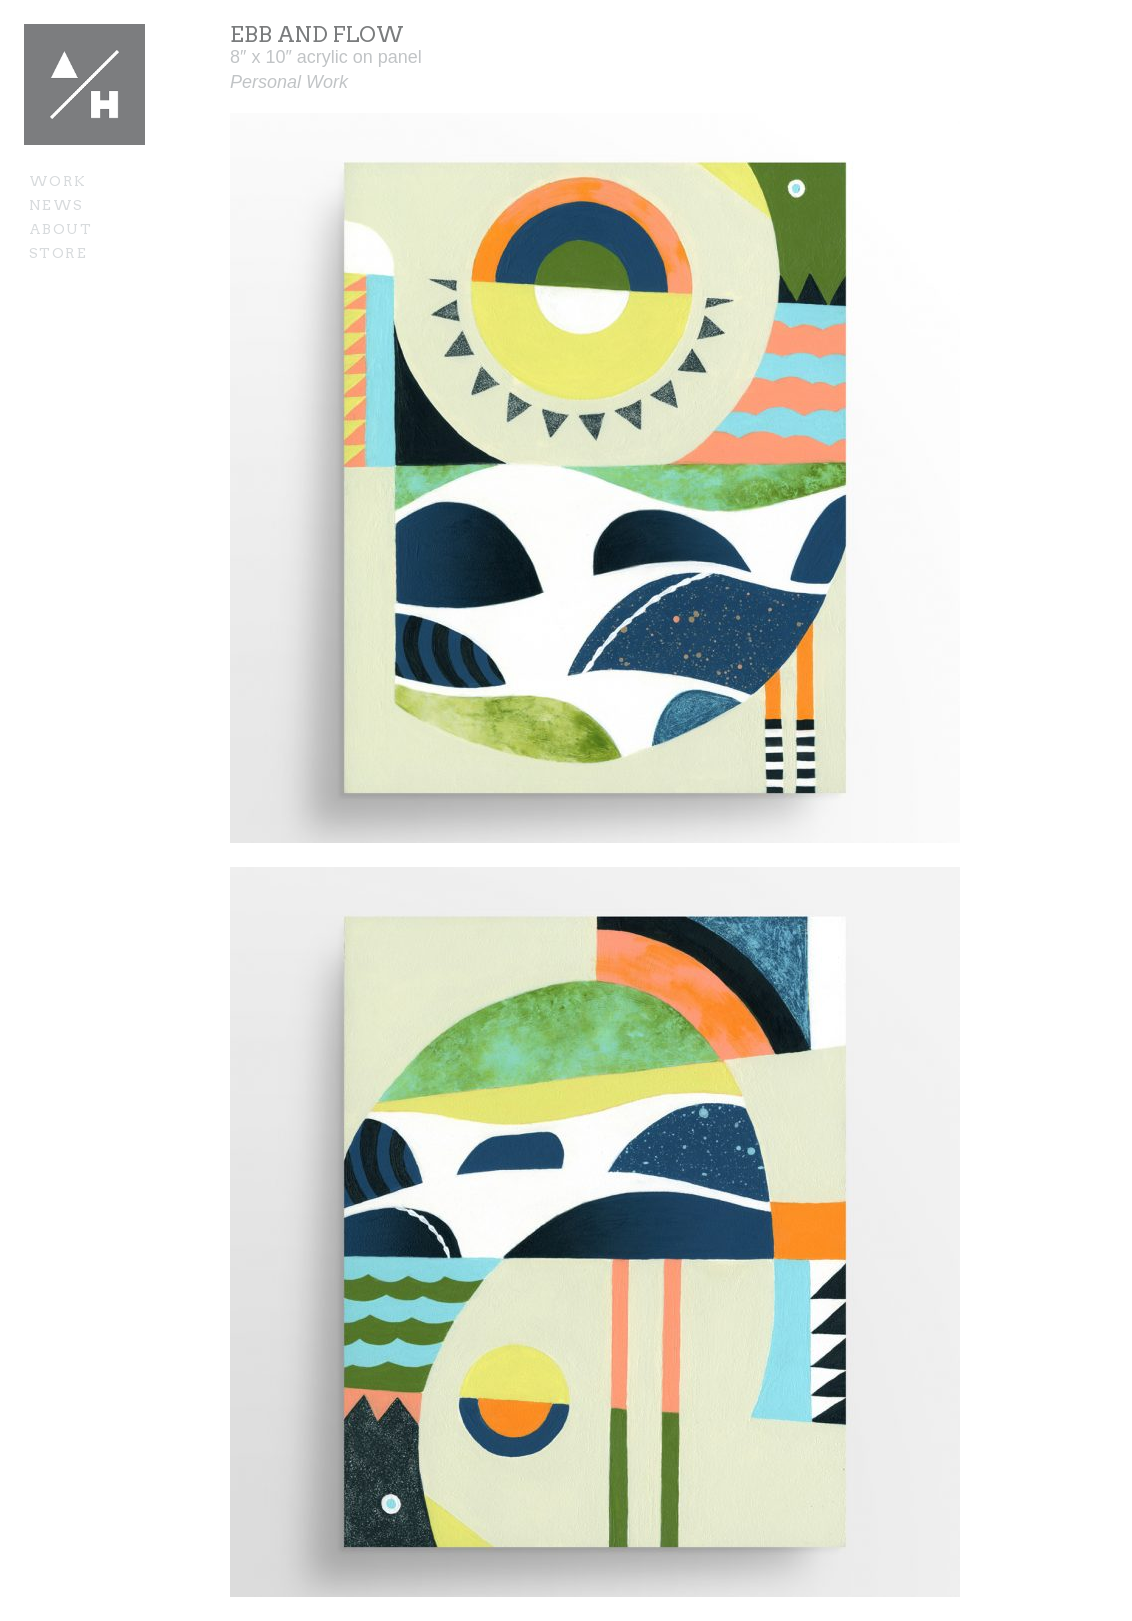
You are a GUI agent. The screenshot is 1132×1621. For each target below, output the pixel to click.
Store (58, 253)
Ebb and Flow (317, 34)
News (56, 205)
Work (58, 181)
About (60, 229)
